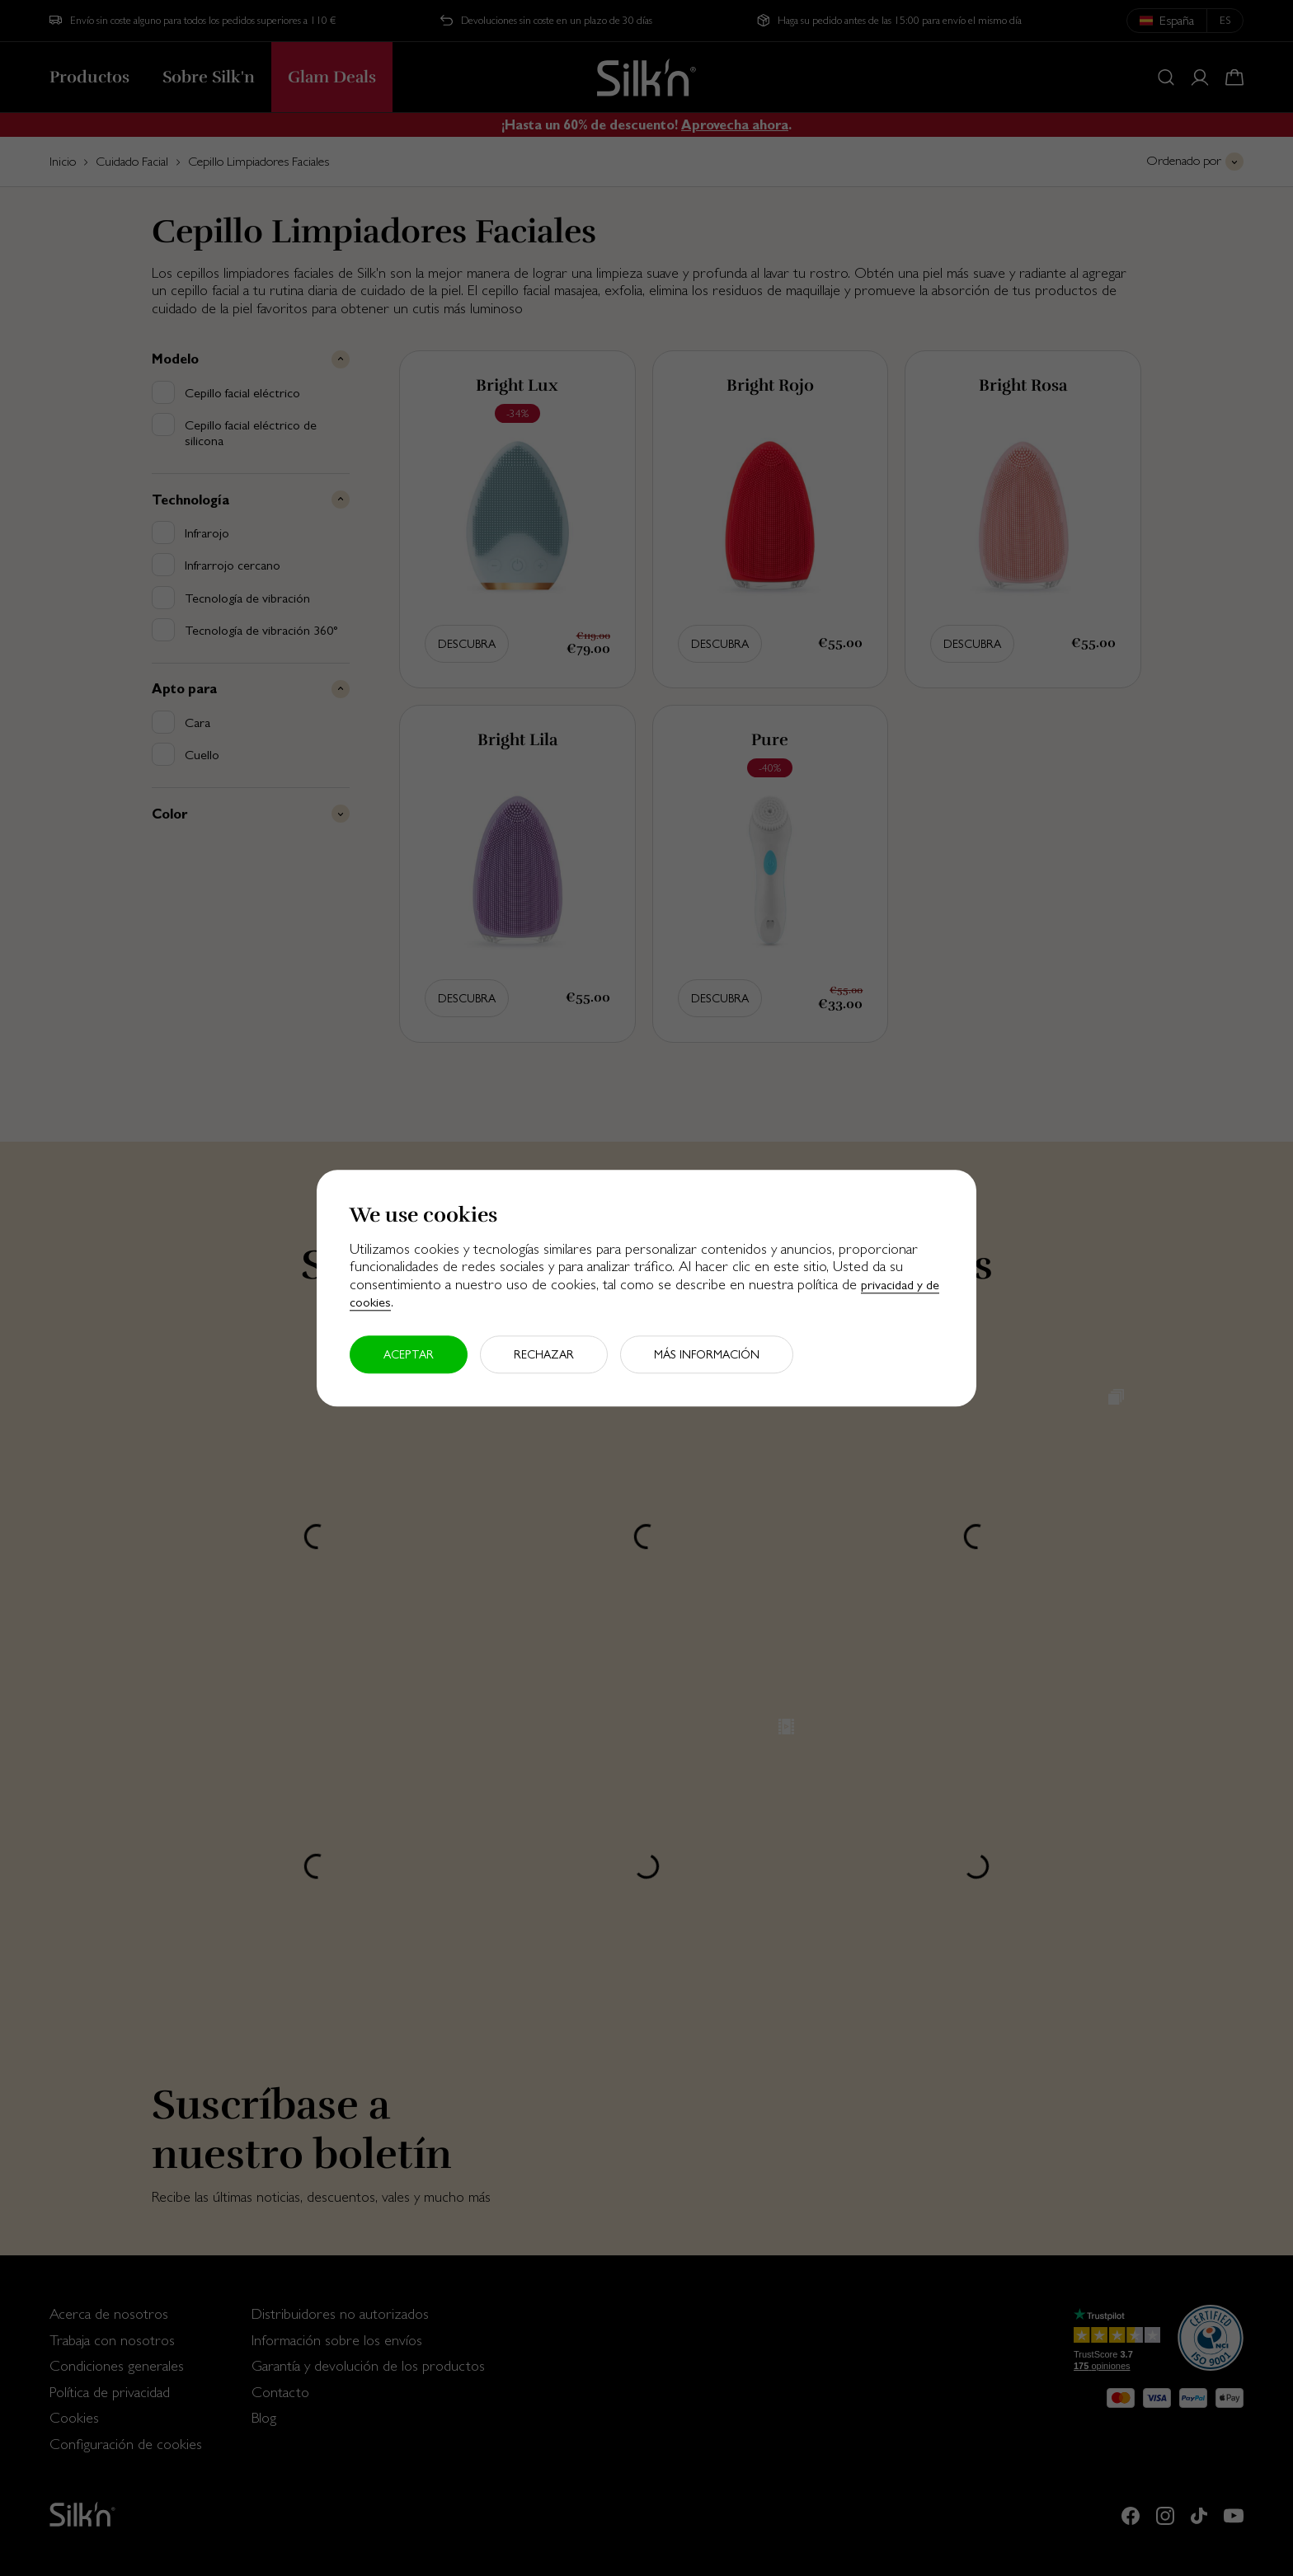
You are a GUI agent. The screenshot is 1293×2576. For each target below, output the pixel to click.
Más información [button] (706, 1354)
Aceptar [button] (408, 1354)
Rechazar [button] (544, 1354)
